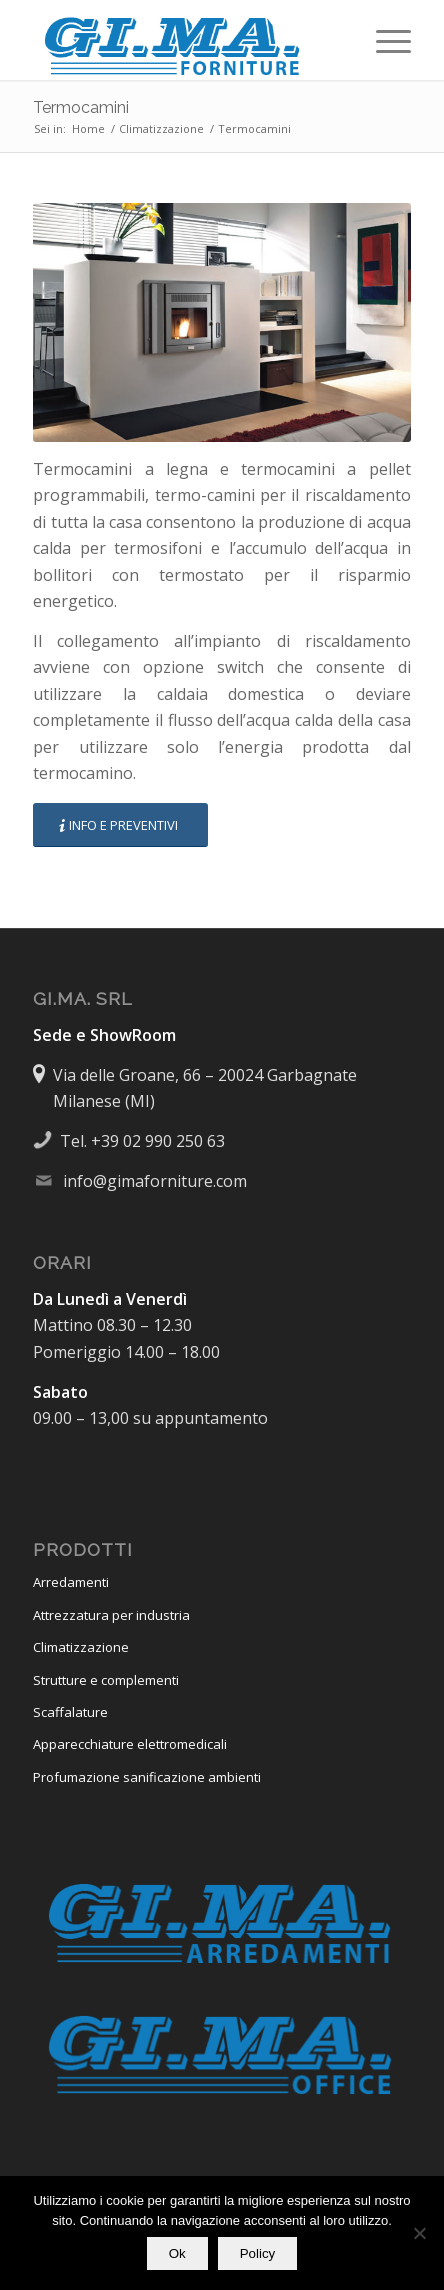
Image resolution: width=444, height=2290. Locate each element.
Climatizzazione (81, 1647)
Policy (258, 2253)
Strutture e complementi (106, 1680)
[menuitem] (383, 40)
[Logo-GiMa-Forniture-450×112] (184, 40)
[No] (419, 2233)
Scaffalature (70, 1712)
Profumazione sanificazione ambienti (147, 1777)
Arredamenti (71, 1582)
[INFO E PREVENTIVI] (120, 825)
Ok (177, 2253)
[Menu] (383, 40)
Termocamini (81, 107)
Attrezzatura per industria (111, 1615)
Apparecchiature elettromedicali (130, 1744)
